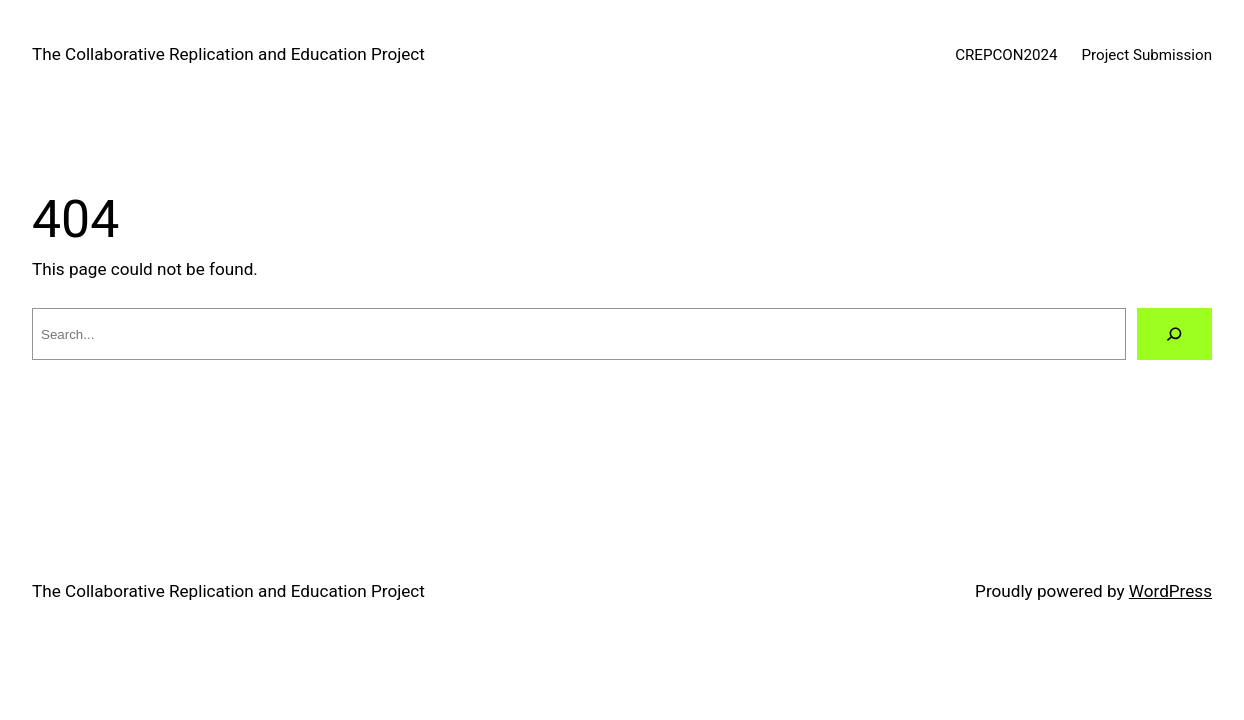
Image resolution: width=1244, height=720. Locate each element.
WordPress (1170, 591)
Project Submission (1147, 55)
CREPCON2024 (1006, 55)
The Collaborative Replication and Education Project (228, 54)
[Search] (1174, 334)
